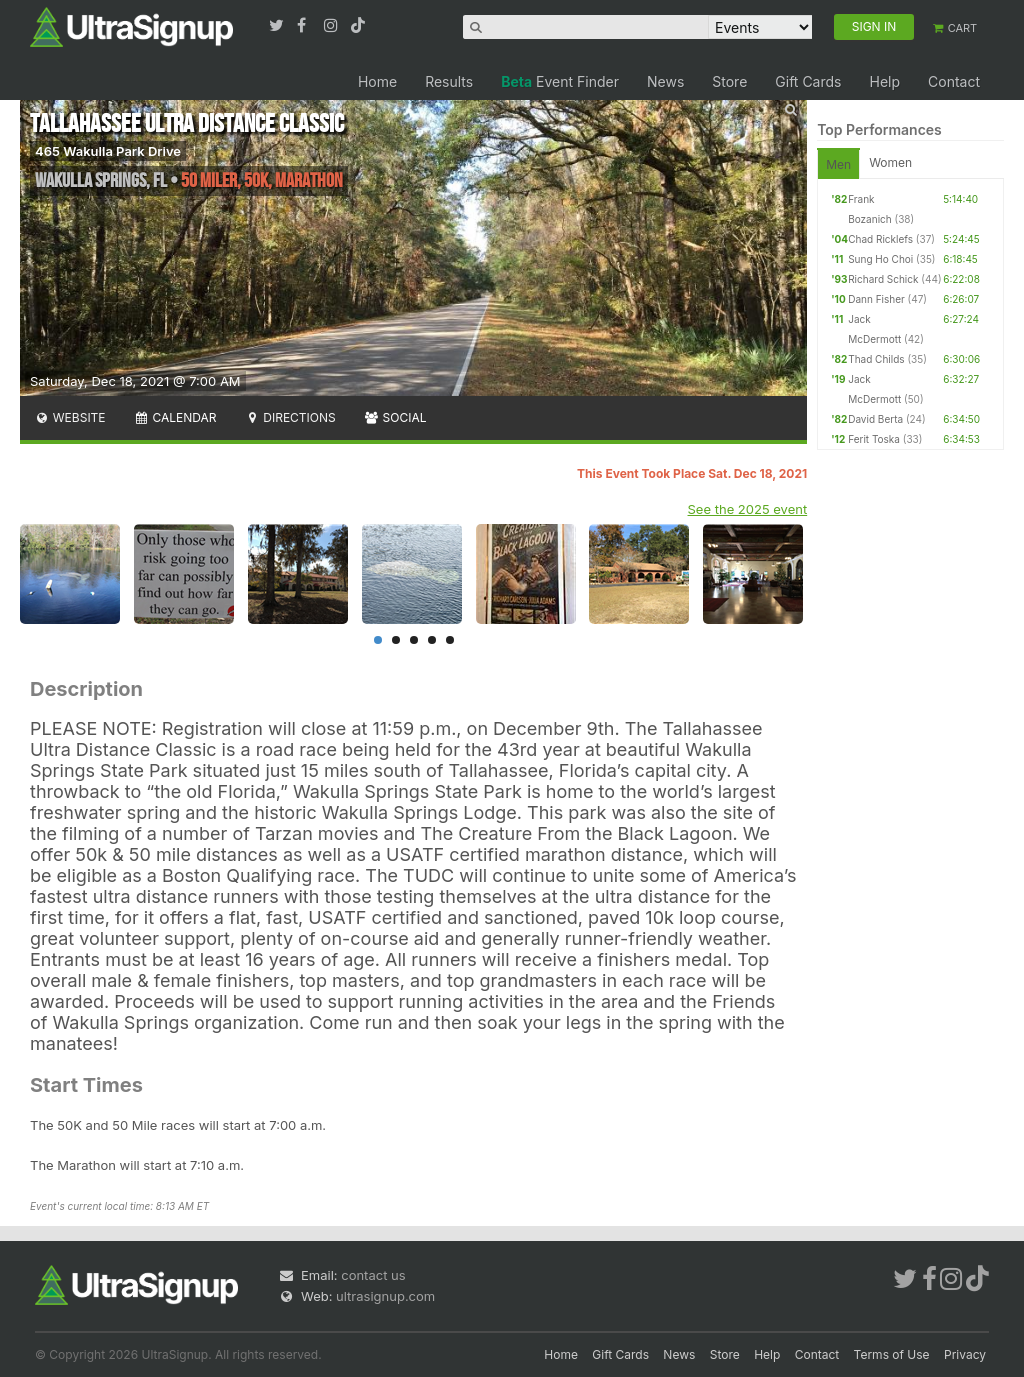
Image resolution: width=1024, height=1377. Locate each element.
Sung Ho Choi (880, 259)
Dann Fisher (876, 299)
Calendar (175, 417)
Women (890, 162)
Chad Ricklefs (880, 239)
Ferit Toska (874, 439)
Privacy (965, 1354)
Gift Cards (808, 81)
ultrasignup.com (385, 1296)
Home (377, 81)
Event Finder (560, 81)
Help (884, 81)
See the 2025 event (748, 509)
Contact (954, 81)
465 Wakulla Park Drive (108, 151)
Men (838, 164)
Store (729, 81)
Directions (289, 417)
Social (395, 417)
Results (449, 81)
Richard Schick (883, 279)
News (665, 81)
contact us (373, 1275)
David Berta (875, 419)
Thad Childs (876, 359)
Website (70, 417)
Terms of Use (892, 1354)
